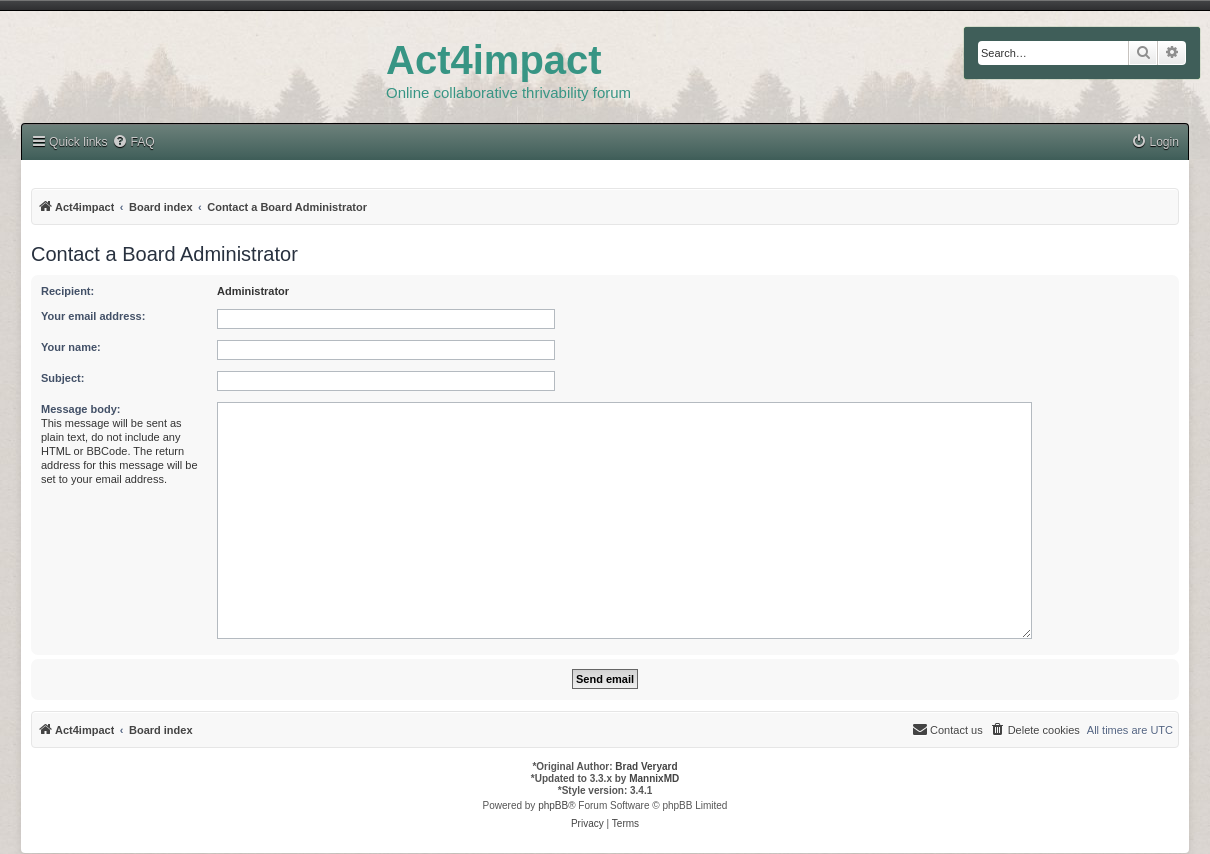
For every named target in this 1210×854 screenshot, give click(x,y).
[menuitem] (1155, 142)
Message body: (80, 409)
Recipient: (67, 291)
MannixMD (654, 778)
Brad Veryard (646, 766)
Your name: (71, 347)
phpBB (553, 805)
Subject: (62, 378)
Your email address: (93, 316)
